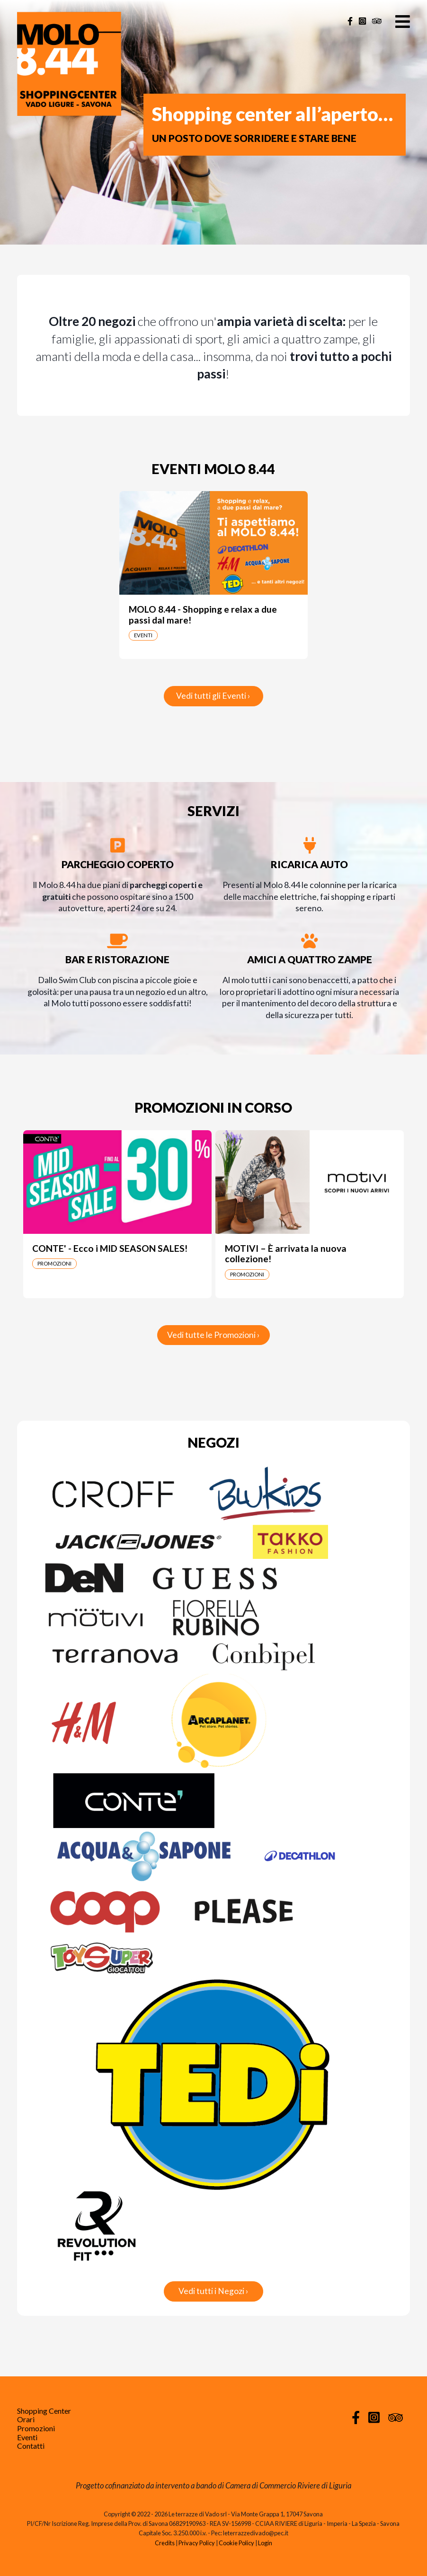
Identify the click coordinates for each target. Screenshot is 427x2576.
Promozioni (36, 2428)
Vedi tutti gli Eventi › (213, 696)
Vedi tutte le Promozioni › (213, 1335)
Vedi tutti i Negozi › (213, 2291)
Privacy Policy (196, 2543)
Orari (26, 2419)
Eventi (27, 2437)
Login (265, 2543)
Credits (165, 2543)
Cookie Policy (236, 2543)
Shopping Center (44, 2410)
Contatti (30, 2445)
